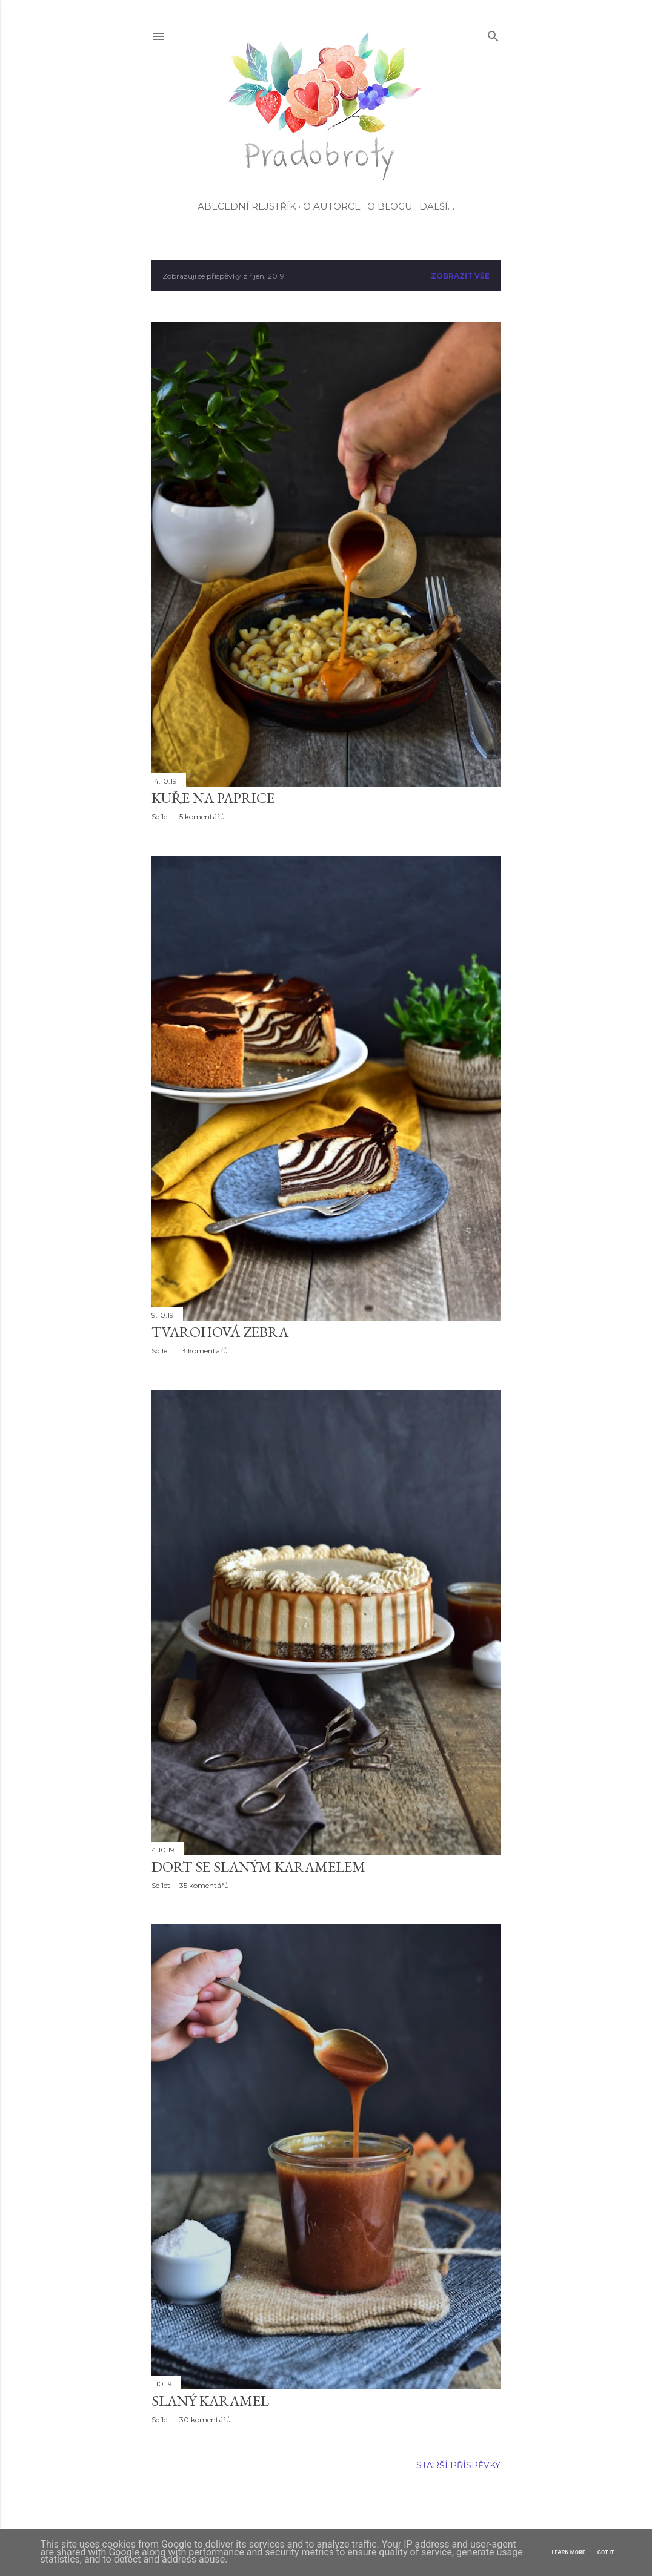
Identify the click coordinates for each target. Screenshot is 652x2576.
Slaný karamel (210, 2400)
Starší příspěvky (458, 2465)
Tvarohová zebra (219, 1332)
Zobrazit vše (460, 275)
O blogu (390, 206)
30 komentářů (205, 2419)
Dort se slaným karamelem (258, 1866)
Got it (605, 2552)
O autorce (332, 206)
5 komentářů (202, 816)
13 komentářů (203, 1350)
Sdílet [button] (160, 816)
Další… (436, 206)
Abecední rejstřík (247, 206)
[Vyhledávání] (493, 33)
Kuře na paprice (212, 797)
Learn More (568, 2552)
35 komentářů (204, 1885)
